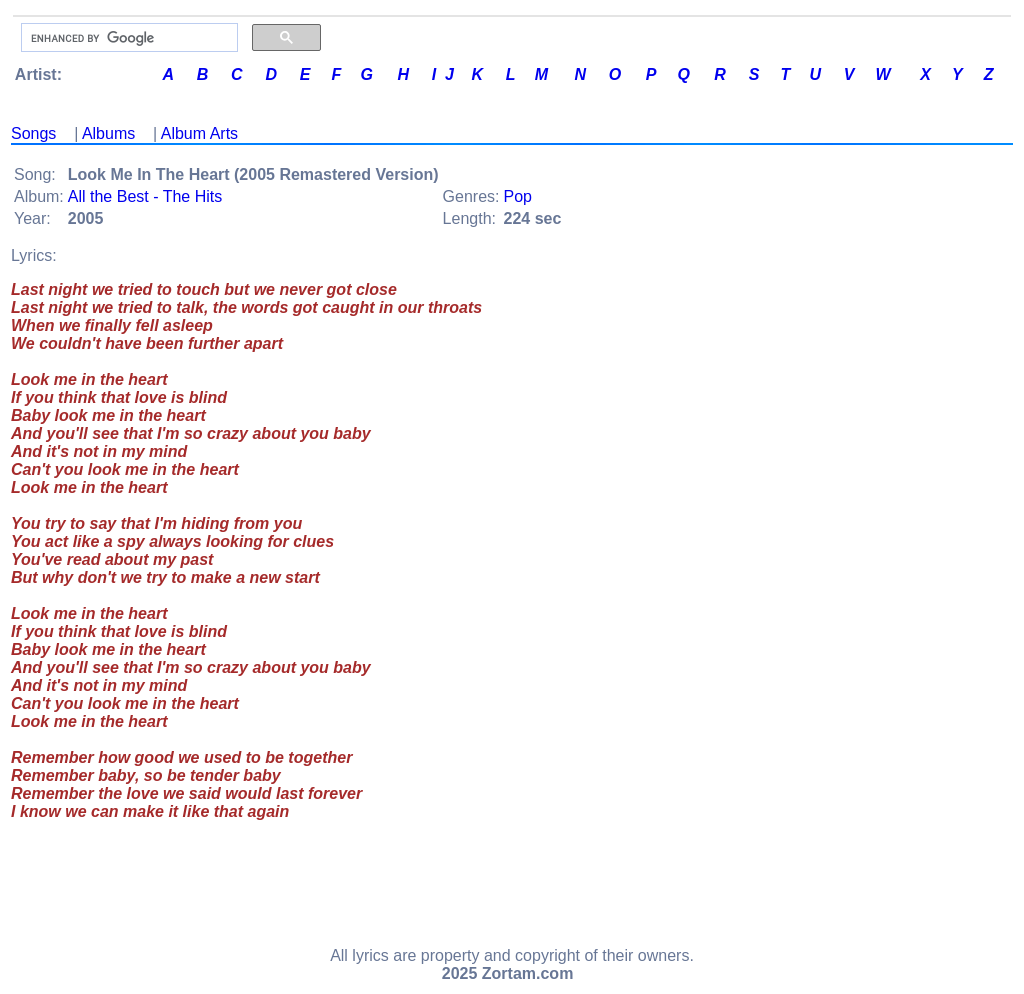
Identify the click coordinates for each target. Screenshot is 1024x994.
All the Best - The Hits (145, 196)
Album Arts (199, 133)
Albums (108, 133)
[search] (127, 38)
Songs (33, 133)
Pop (518, 196)
